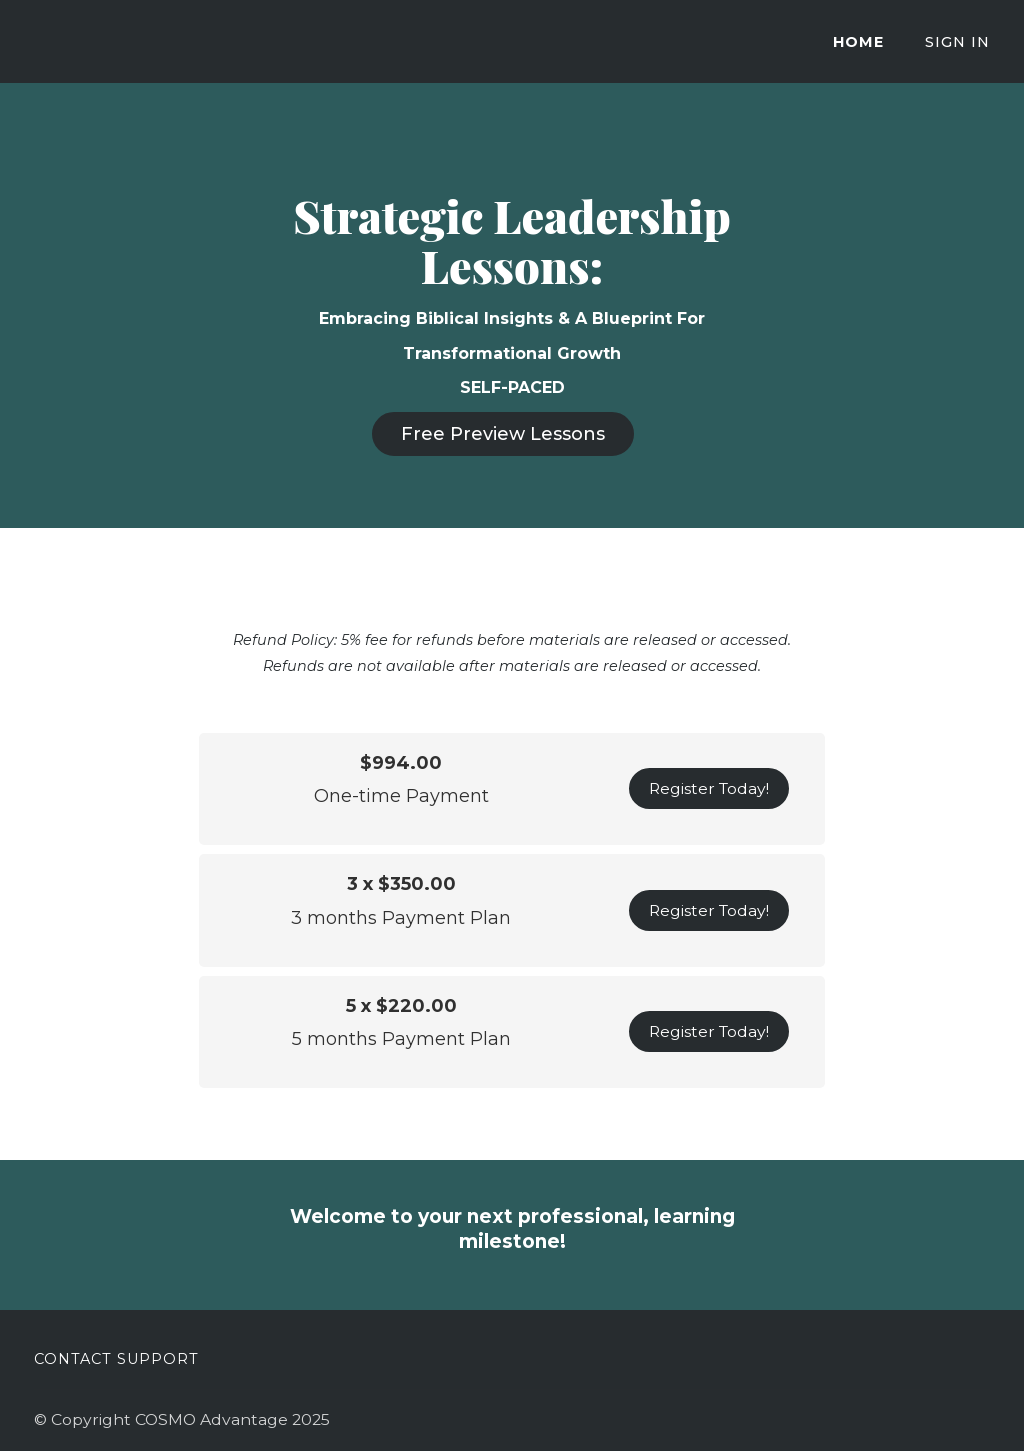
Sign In (957, 42)
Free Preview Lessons (503, 434)
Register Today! (709, 788)
